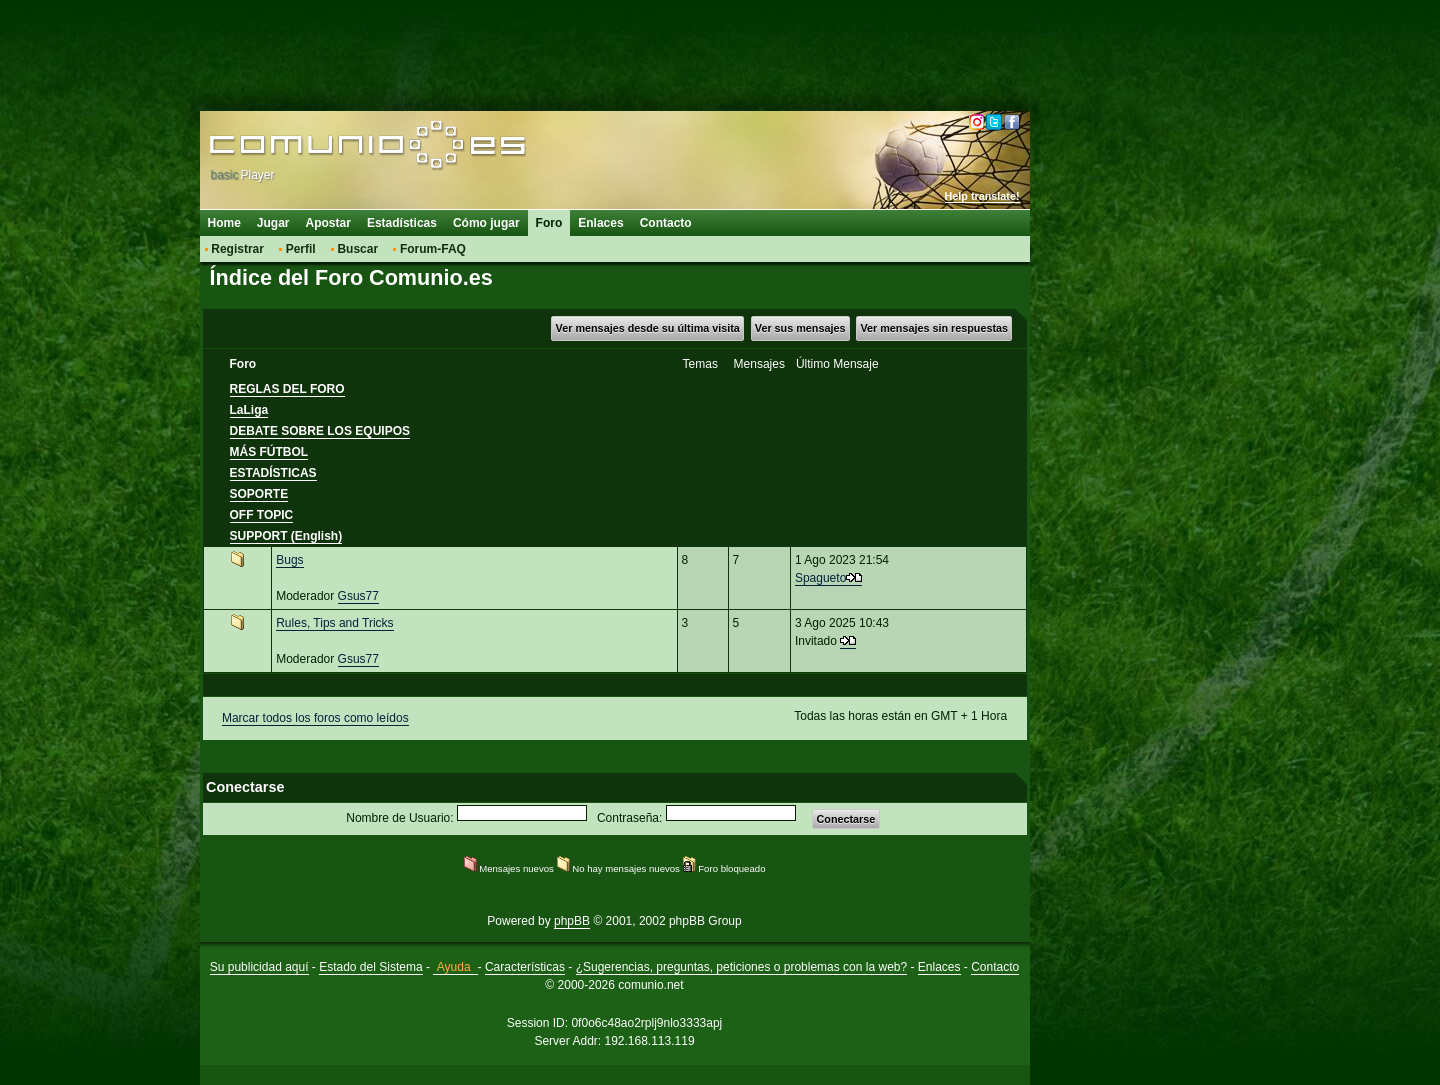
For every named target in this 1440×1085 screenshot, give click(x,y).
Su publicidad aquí (259, 967)
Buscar (357, 249)
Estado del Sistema (370, 967)
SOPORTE (259, 494)
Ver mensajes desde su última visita (648, 328)
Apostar (328, 223)
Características (525, 967)
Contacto (666, 223)
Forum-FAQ (433, 249)
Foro (549, 223)
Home (224, 223)
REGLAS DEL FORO (287, 389)
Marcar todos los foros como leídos (315, 718)
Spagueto (820, 578)
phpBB (572, 921)
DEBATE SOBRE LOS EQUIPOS (320, 431)
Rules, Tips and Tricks (334, 623)
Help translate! (982, 196)
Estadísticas (402, 223)
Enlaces (600, 223)
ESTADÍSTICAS (273, 473)
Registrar (237, 249)
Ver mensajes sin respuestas (934, 328)
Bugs (289, 560)
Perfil (301, 249)
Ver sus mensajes (800, 328)
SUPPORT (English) (286, 536)
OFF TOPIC (262, 515)
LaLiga (249, 410)
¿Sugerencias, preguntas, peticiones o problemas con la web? (742, 967)
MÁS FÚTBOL (269, 452)
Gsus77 (358, 596)
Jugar (273, 223)
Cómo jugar (486, 223)
